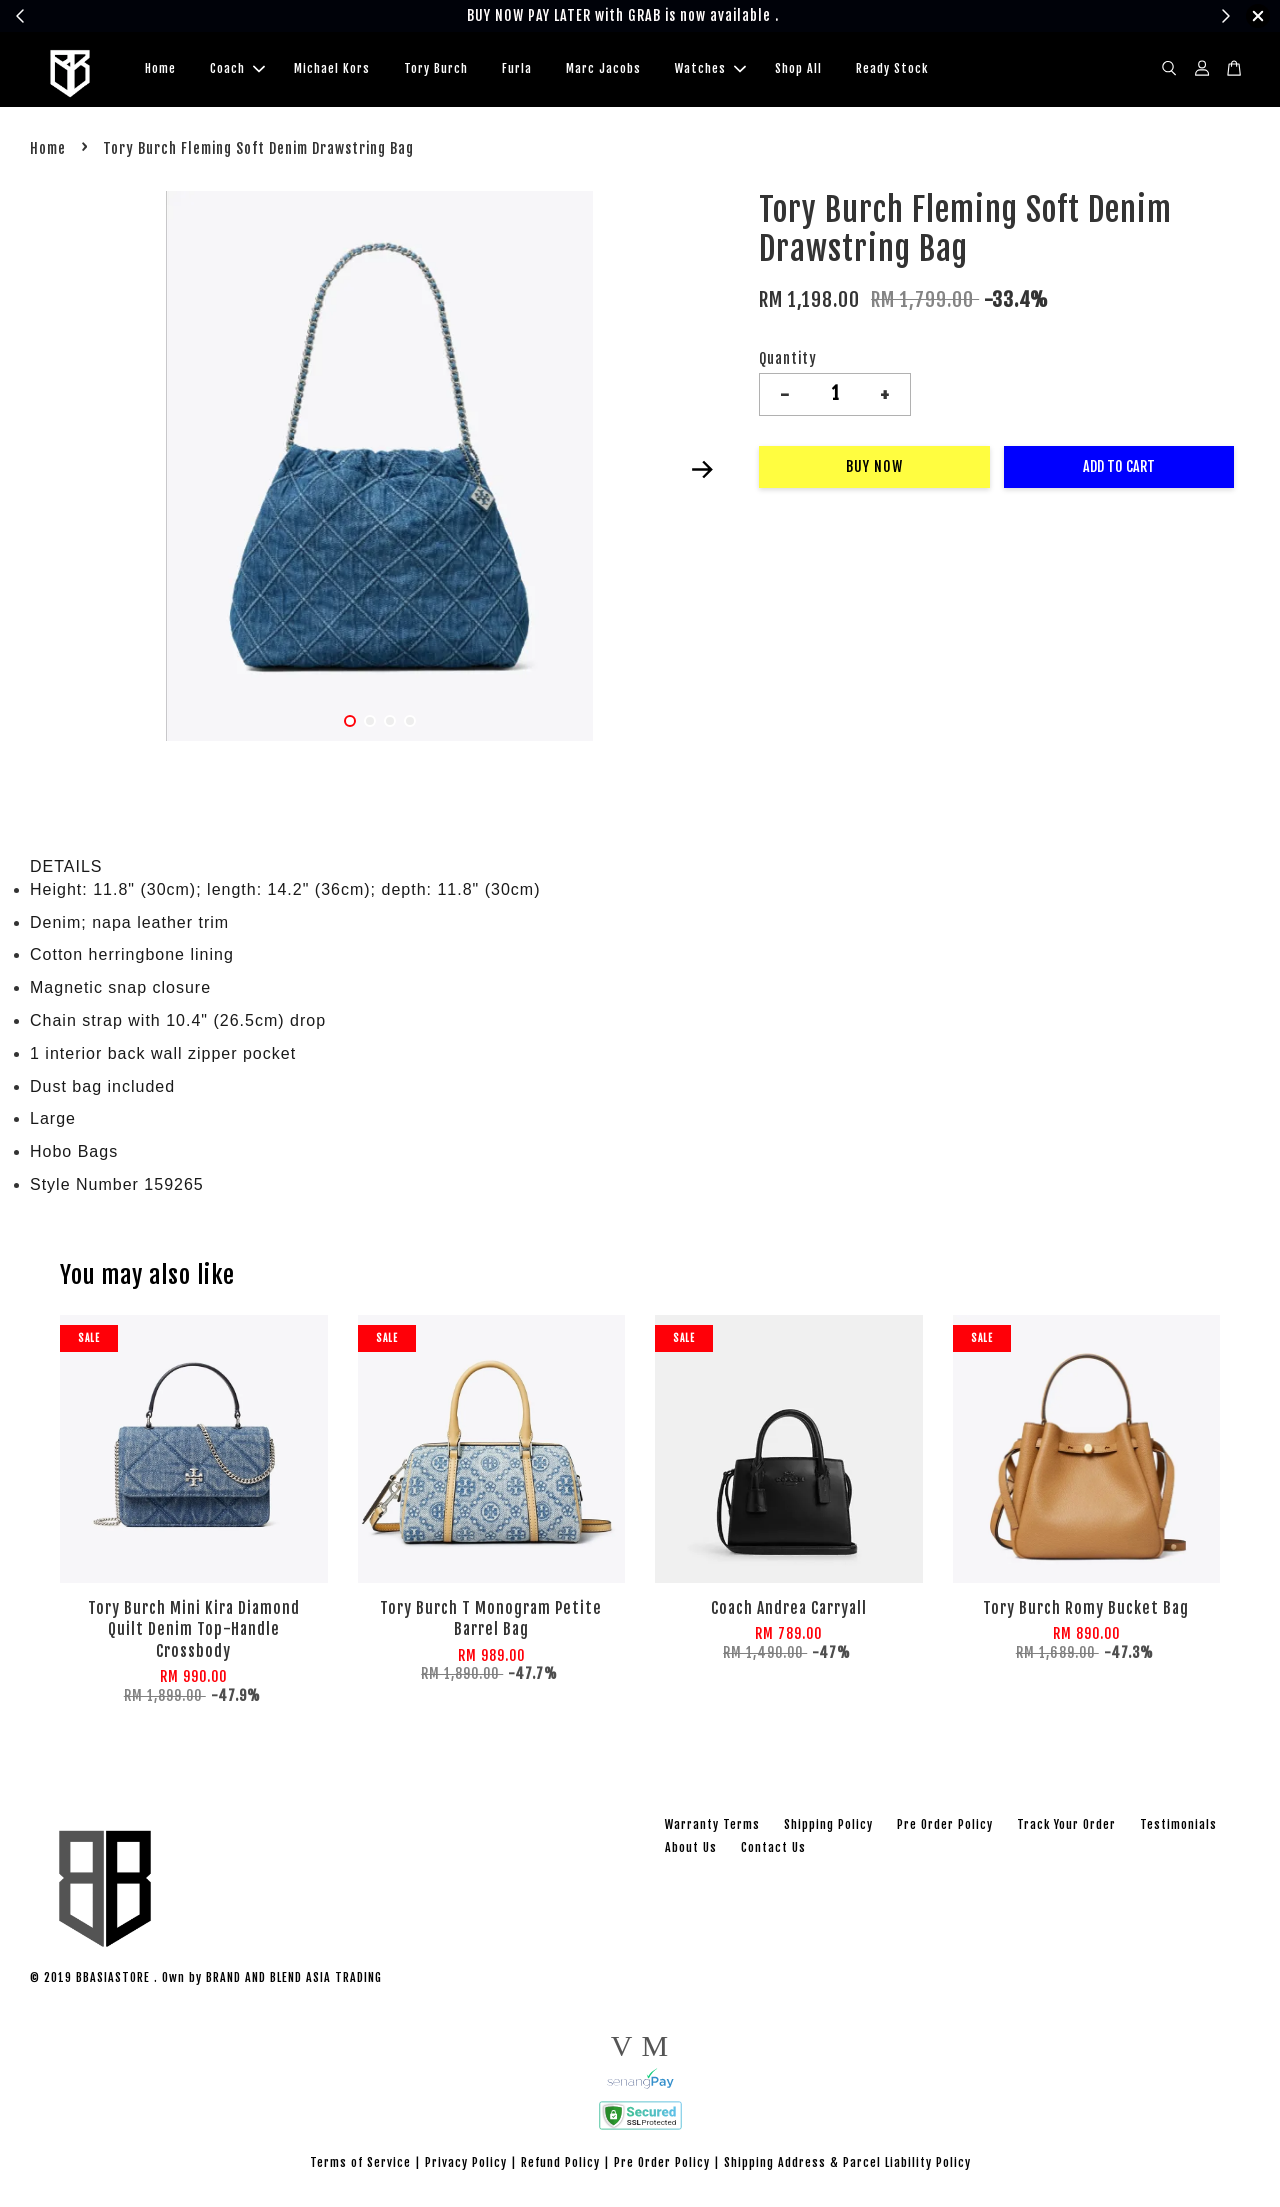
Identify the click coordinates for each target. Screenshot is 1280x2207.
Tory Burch (436, 70)
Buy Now (874, 469)
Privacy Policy (466, 2165)
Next (702, 473)
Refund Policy (560, 2165)
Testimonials (1178, 1827)
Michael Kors (332, 70)
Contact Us (773, 1851)
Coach (237, 70)
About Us (691, 1851)
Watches (710, 70)
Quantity (788, 361)
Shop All (798, 70)
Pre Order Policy (945, 1827)
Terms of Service (360, 2165)
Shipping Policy (828, 1827)
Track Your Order (1066, 1827)
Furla (517, 70)
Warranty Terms (712, 1827)
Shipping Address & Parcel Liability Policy (847, 2165)
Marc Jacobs (603, 70)
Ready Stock (892, 70)
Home (160, 70)
